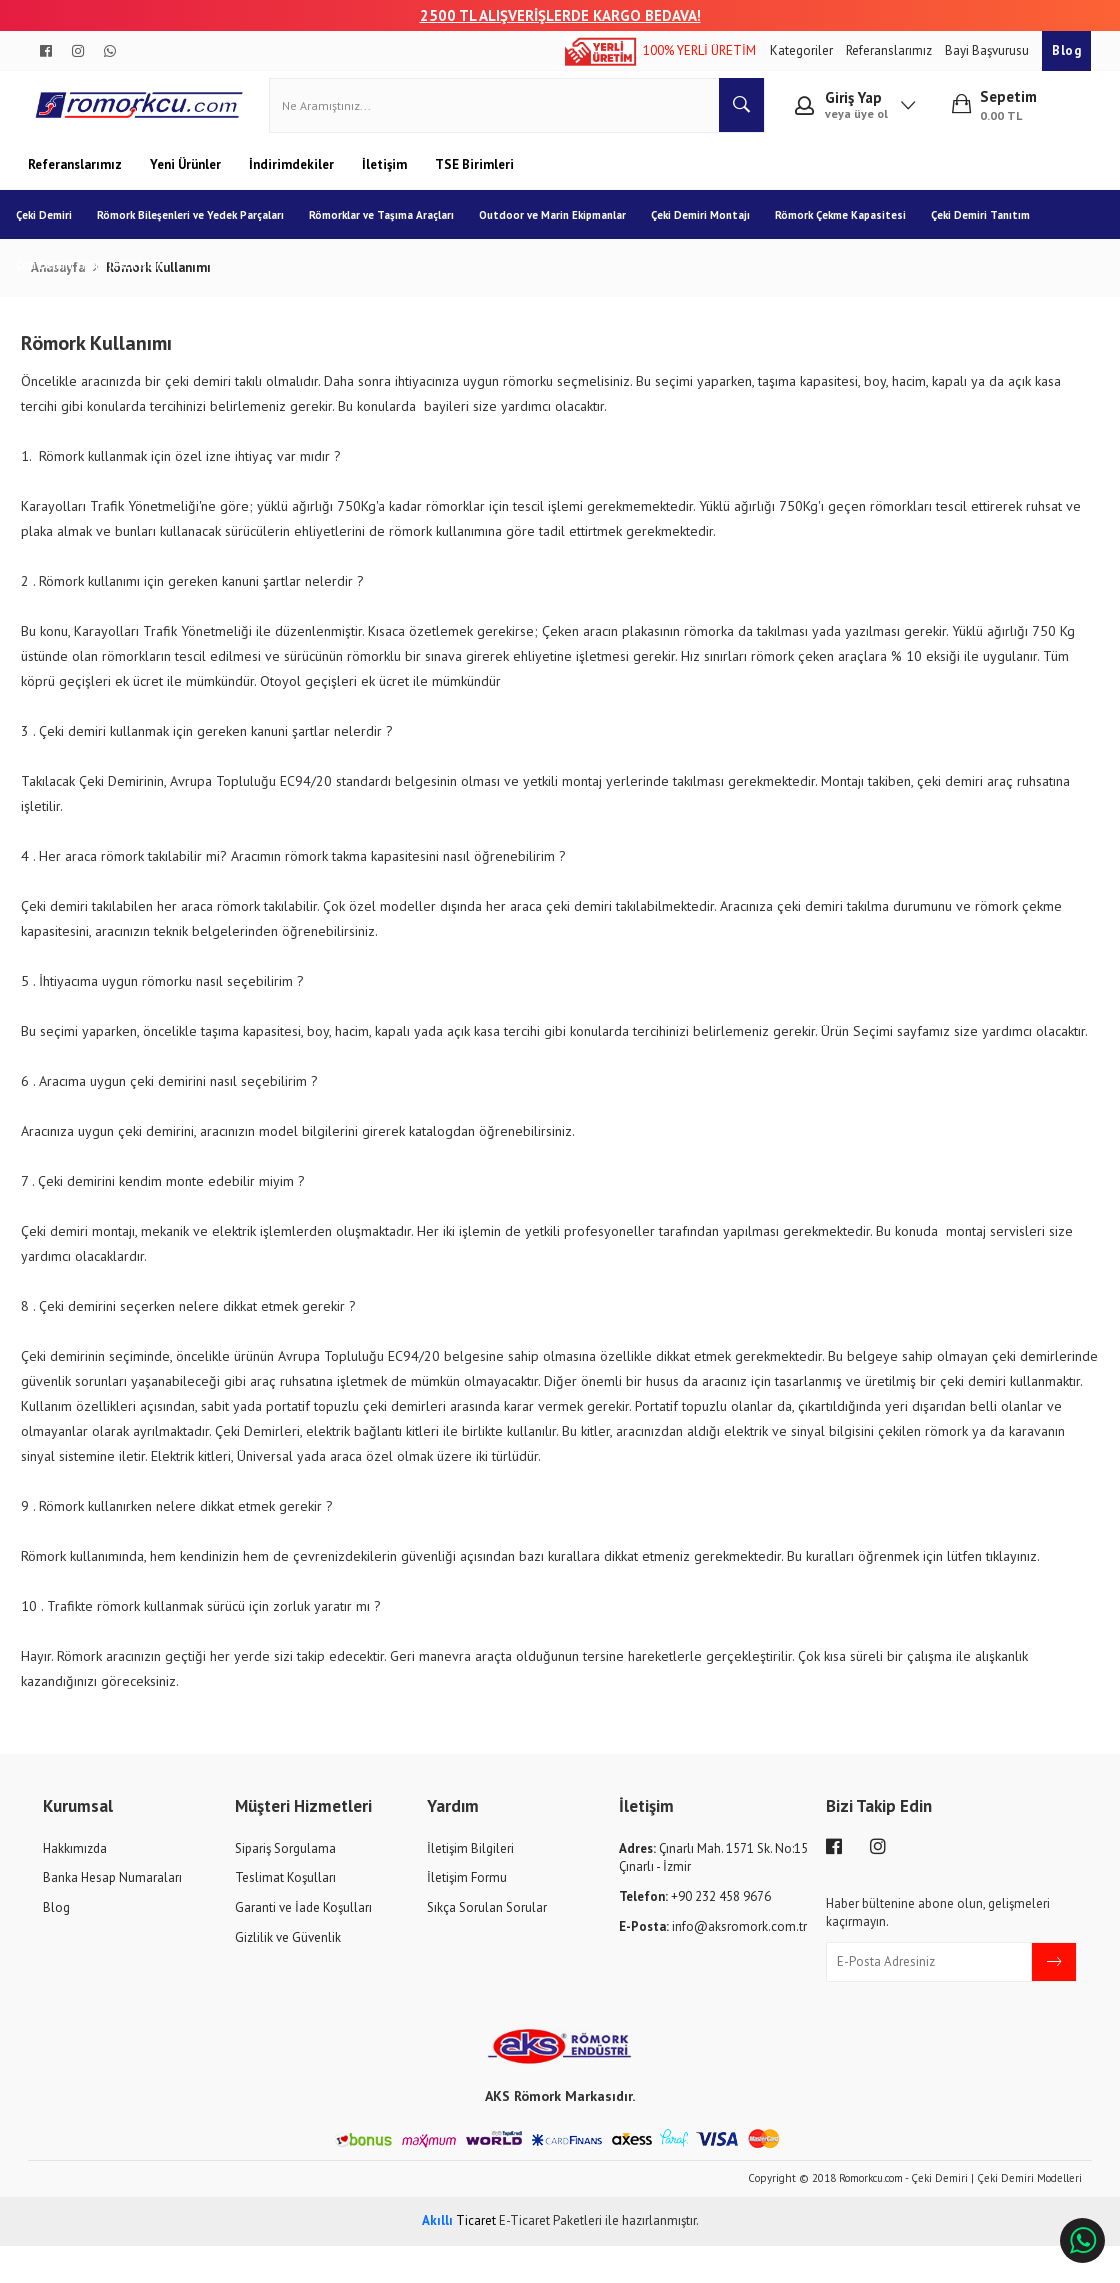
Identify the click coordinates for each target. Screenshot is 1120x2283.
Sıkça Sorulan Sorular (487, 1945)
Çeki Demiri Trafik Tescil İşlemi (104, 277)
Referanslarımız (890, 50)
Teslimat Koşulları (285, 1915)
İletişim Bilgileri (470, 1885)
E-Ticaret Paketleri (550, 2258)
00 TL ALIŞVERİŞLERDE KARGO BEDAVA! (569, 15)
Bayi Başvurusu (988, 50)
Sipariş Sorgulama (285, 1885)
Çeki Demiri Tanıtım (992, 227)
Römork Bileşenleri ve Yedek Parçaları (202, 227)
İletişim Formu (467, 1915)
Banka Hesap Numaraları (112, 1915)
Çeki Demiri (56, 227)
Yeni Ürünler (187, 176)
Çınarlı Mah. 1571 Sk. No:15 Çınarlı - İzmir (713, 1895)
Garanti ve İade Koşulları (303, 1945)
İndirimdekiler (293, 176)
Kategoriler (803, 50)
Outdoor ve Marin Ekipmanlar (564, 227)
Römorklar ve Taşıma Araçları (393, 227)
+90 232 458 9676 (695, 1934)
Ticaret (459, 2258)
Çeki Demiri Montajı (712, 227)
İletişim (386, 176)
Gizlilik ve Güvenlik (288, 1974)
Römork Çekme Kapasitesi (852, 227)
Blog (1066, 50)
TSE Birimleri (474, 176)
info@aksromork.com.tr (713, 1963)
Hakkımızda (75, 1885)
